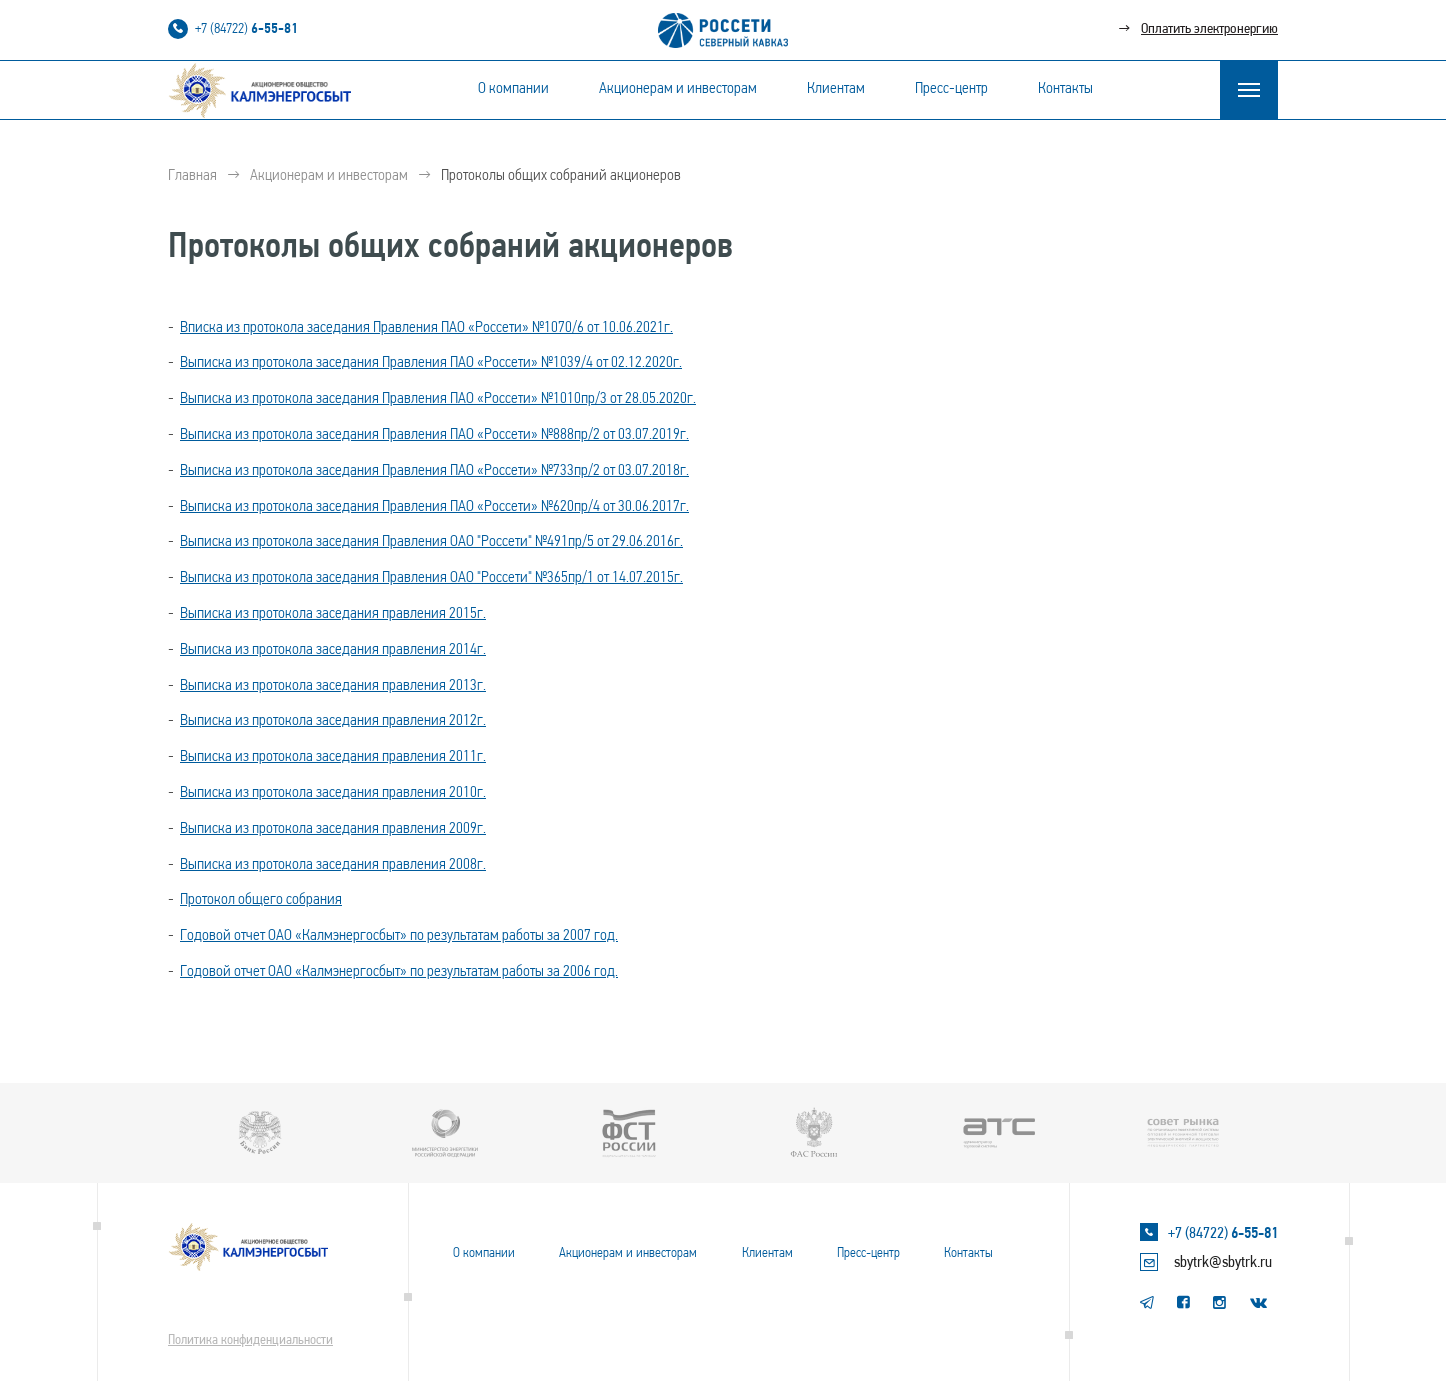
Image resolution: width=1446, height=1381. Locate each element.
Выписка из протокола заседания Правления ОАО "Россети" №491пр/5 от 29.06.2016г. (431, 542)
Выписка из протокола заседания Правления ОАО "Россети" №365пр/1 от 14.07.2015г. (431, 578)
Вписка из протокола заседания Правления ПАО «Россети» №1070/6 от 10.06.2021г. (426, 328)
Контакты (1065, 89)
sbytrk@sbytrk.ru (1223, 1263)
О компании (513, 89)
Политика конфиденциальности (250, 1340)
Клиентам (836, 89)
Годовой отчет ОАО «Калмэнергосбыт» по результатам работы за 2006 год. (399, 972)
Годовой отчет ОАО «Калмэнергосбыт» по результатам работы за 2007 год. (399, 936)
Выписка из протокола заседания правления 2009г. (333, 829)
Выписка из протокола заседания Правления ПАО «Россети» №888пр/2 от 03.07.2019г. (434, 435)
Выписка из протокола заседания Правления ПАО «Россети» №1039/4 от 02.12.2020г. (431, 363)
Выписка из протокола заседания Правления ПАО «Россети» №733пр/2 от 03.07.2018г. (434, 471)
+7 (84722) (246, 29)
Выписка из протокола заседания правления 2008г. (333, 865)
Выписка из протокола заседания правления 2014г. (333, 650)
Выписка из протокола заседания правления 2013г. (333, 686)
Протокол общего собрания (261, 900)
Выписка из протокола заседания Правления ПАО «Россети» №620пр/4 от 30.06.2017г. (434, 507)
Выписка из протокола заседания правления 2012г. (333, 721)
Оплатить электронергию (1209, 29)
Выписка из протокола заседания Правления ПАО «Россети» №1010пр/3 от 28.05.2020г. (438, 399)
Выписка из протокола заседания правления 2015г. (333, 614)
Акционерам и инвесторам (678, 89)
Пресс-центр (951, 89)
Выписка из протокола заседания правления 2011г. (333, 757)
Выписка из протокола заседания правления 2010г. (333, 793)
